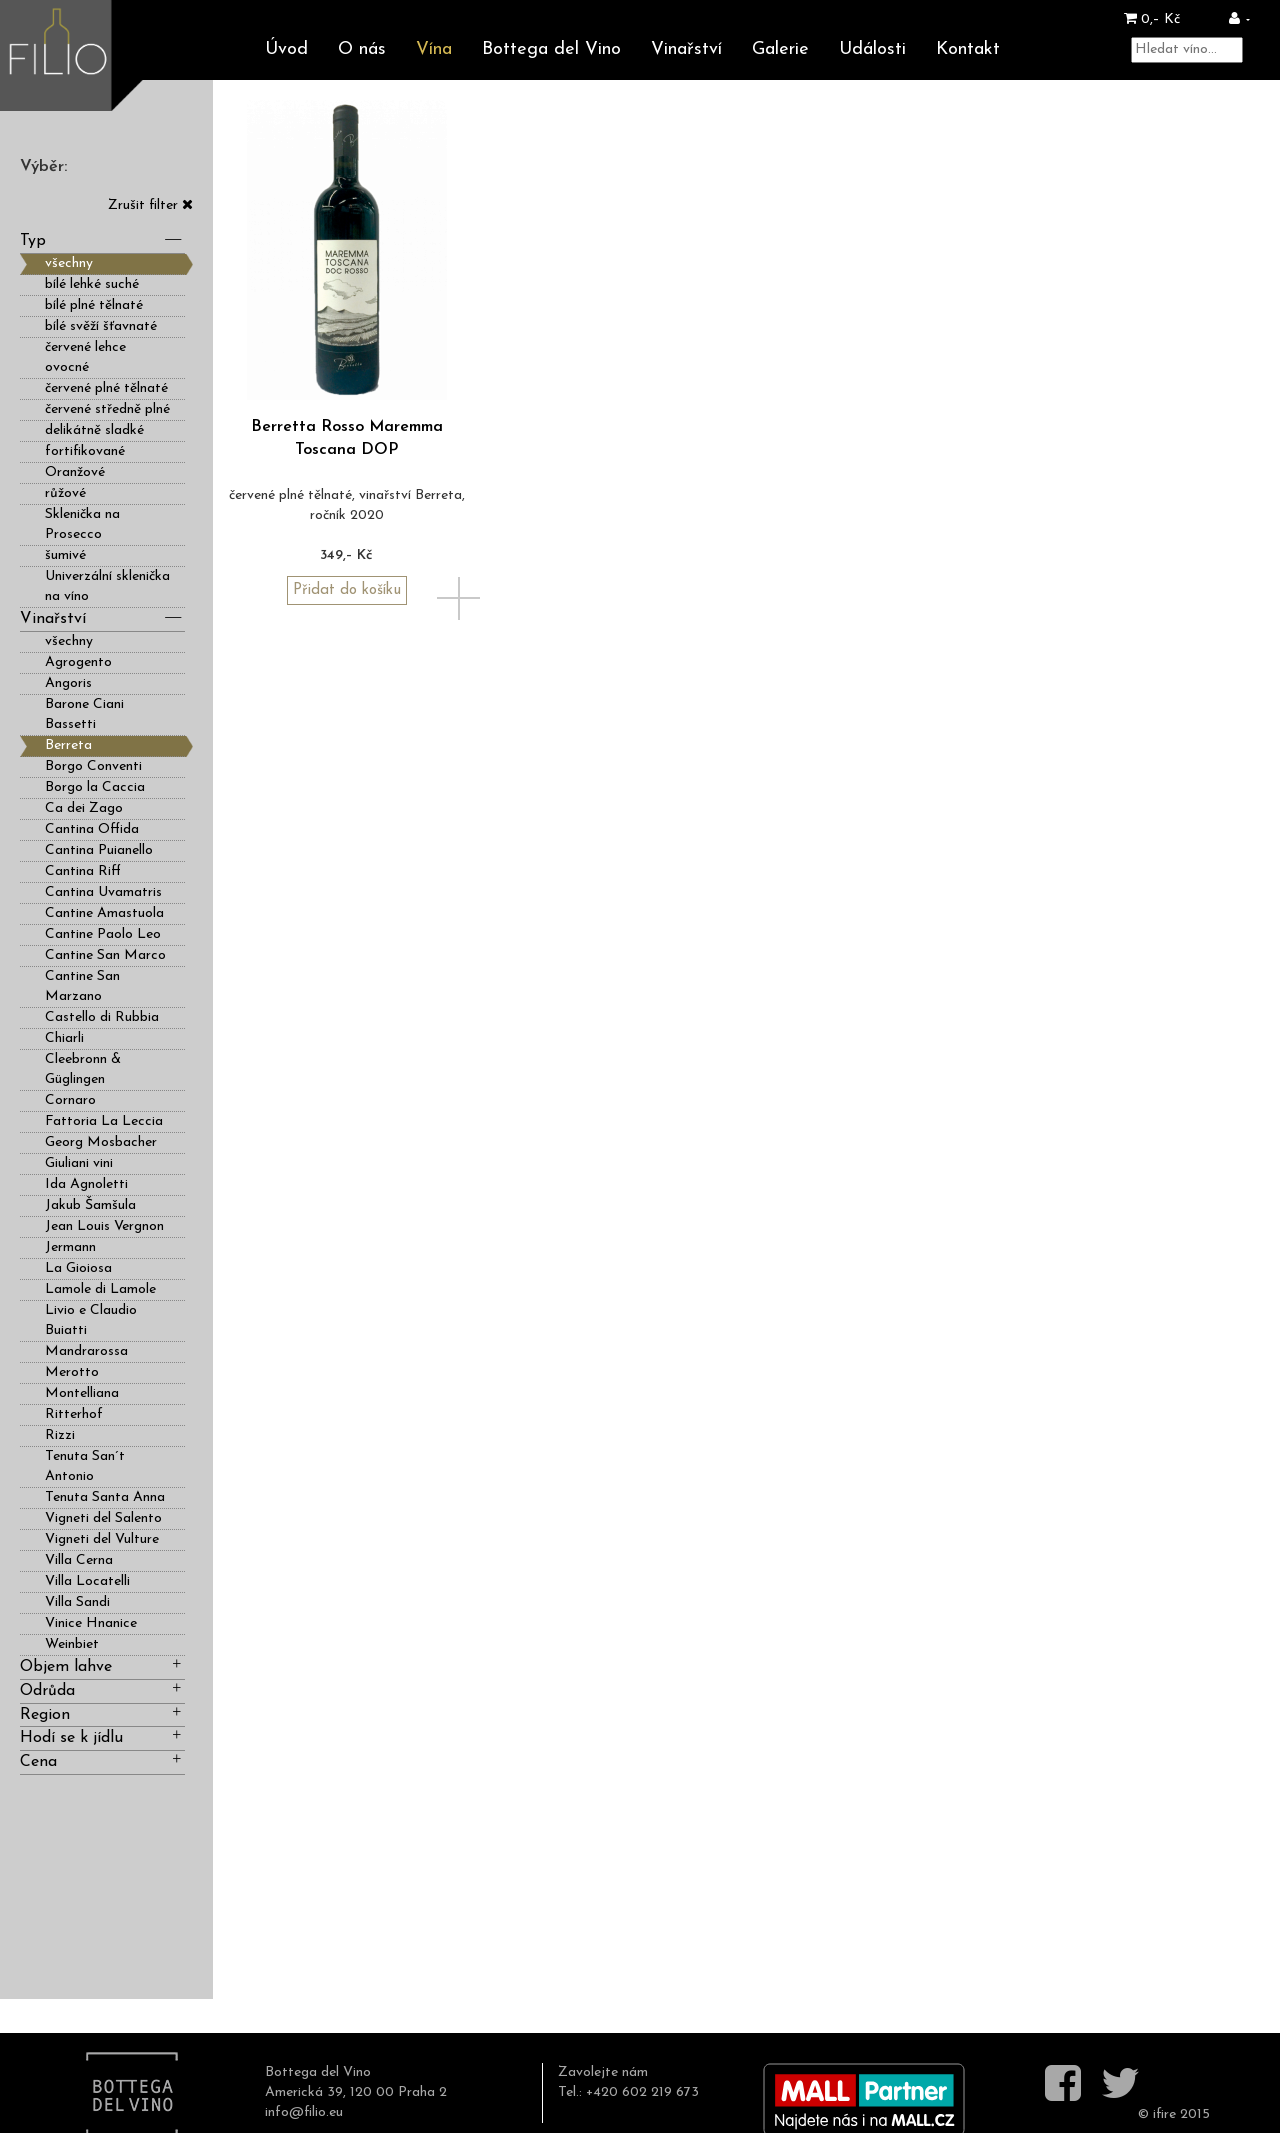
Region (102, 1713)
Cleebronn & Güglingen (83, 1069)
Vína (434, 49)
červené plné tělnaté (106, 388)
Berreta (68, 745)
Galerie (780, 49)
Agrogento (78, 662)
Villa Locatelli (87, 1581)
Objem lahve (102, 1665)
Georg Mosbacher (101, 1142)
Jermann (70, 1247)
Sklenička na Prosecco (82, 524)
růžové (65, 493)
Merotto (72, 1372)
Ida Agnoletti (86, 1184)
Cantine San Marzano (82, 986)
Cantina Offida (92, 829)
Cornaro (70, 1100)
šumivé (65, 555)
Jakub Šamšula (90, 1205)
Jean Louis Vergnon (104, 1226)
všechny (69, 263)
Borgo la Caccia (95, 787)
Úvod (286, 49)
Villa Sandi (77, 1602)
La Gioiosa (78, 1268)
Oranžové (75, 472)
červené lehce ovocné (85, 357)
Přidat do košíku (347, 590)
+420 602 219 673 (642, 2092)
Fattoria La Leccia (104, 1121)
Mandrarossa (86, 1351)
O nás (362, 49)
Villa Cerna (79, 1560)
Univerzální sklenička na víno (107, 586)
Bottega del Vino (551, 49)
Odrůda (102, 1689)
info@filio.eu (304, 2112)
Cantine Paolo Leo (103, 934)
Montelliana (82, 1393)
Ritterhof (74, 1414)
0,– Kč (1152, 19)
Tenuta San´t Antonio (85, 1466)
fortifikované (85, 451)
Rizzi (60, 1435)
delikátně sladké (94, 430)
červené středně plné (107, 409)
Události (872, 49)
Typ (102, 239)
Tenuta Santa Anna (105, 1497)
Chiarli (64, 1038)
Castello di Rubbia (102, 1017)
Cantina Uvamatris (103, 892)
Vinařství (686, 49)
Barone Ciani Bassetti (84, 714)
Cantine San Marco (105, 955)
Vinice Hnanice (91, 1623)
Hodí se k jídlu (102, 1736)
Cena (102, 1760)
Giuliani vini (79, 1163)
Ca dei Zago (84, 808)
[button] (1239, 19)
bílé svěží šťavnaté (101, 326)
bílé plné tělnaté (94, 305)
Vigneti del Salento (103, 1518)
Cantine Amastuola (104, 913)
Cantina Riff (83, 871)
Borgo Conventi (93, 766)
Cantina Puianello (99, 850)
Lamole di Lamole (100, 1289)
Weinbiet (72, 1644)
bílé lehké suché (92, 284)
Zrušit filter (150, 205)
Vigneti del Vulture (102, 1539)
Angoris (68, 683)
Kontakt (968, 49)
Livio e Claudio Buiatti (91, 1320)
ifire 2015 (1181, 2114)
